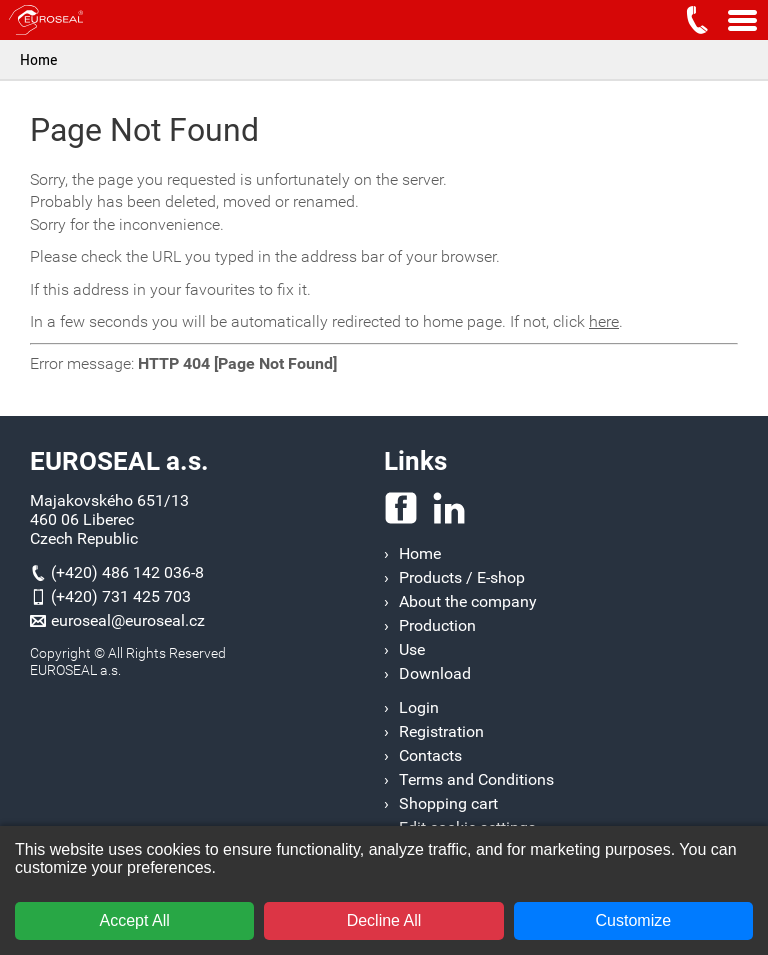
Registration (441, 731)
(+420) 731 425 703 (121, 596)
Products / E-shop (462, 577)
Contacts (430, 755)
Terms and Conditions (476, 779)
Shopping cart (448, 803)
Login (419, 707)
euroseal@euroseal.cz (128, 620)
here (604, 321)
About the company (468, 601)
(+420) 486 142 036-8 (127, 572)
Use (412, 649)
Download (435, 673)
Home (39, 59)
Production (437, 625)
